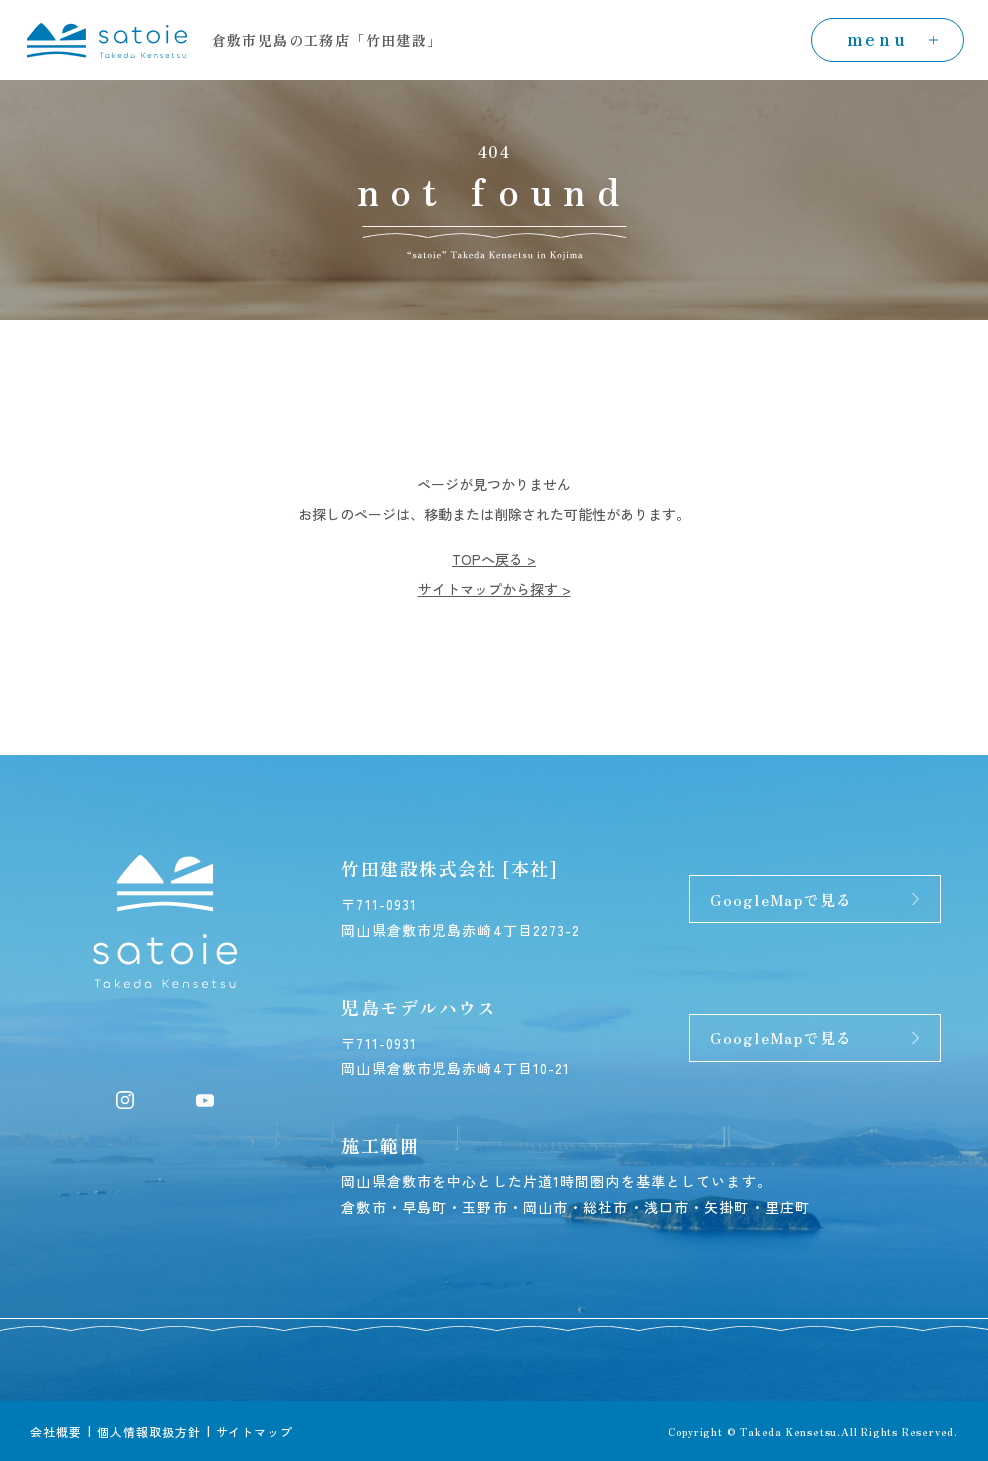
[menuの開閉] (887, 40)
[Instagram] (125, 1098)
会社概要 (56, 1431)
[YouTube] (205, 1098)
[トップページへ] (107, 37)
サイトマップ (255, 1431)
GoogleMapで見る (781, 899)
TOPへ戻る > (494, 559)
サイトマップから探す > (494, 589)
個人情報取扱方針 (149, 1431)
